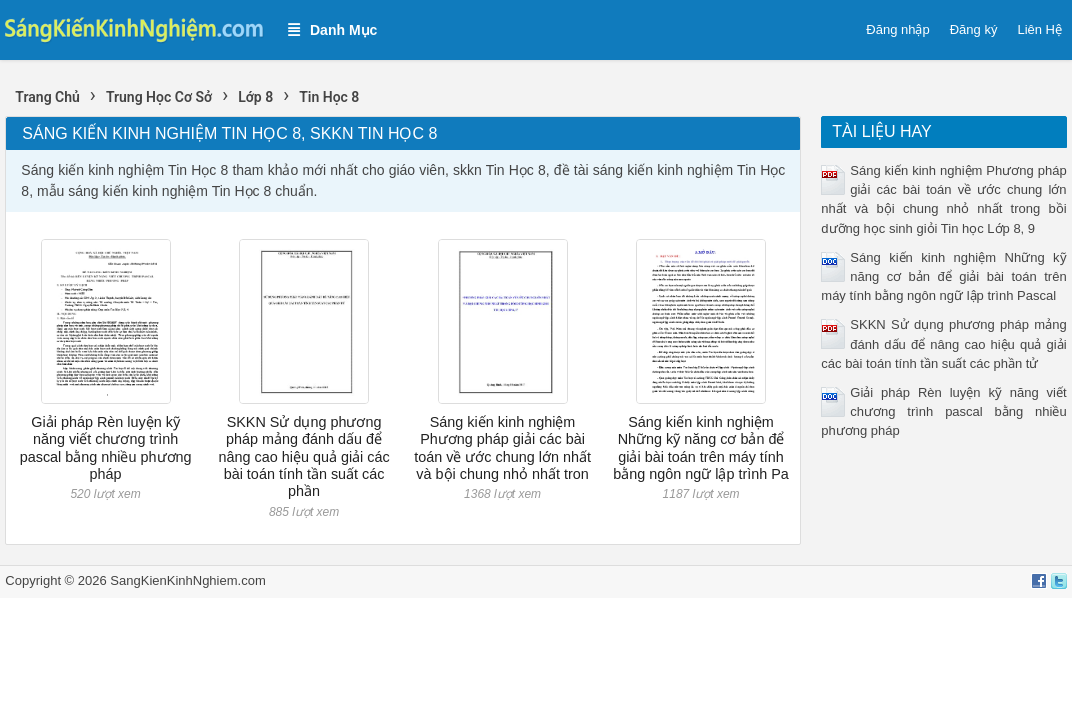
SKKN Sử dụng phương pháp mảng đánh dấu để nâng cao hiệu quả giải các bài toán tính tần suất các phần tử (943, 343)
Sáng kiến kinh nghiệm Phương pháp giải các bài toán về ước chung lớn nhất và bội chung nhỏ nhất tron (502, 448)
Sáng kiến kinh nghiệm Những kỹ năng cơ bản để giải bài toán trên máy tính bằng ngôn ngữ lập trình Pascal (943, 276)
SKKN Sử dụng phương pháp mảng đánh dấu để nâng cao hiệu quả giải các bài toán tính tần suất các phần (303, 456)
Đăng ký (974, 29)
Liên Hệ (1039, 29)
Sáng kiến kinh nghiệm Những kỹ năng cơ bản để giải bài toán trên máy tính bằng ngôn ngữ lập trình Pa (701, 448)
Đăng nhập (897, 29)
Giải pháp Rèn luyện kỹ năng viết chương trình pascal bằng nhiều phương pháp (106, 448)
